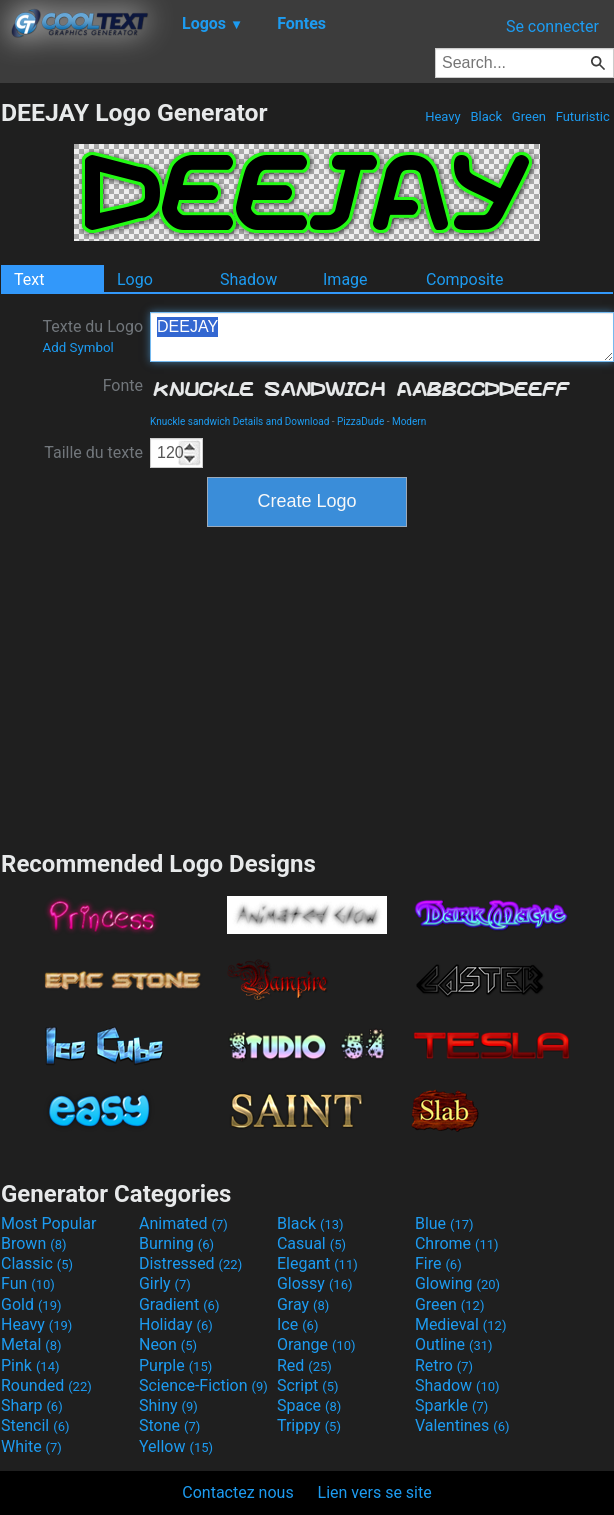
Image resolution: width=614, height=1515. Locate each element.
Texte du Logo (92, 336)
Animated (183, 1223)
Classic (37, 1263)
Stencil (35, 1425)
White (31, 1446)
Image (345, 279)
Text (29, 279)
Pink (30, 1365)
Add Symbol (77, 347)
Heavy (443, 116)
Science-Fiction (203, 1385)
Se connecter (552, 26)
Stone (169, 1425)
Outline (454, 1344)
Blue (444, 1223)
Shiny (168, 1405)
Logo (135, 279)
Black (486, 116)
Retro (444, 1365)
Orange (316, 1344)
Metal (31, 1344)
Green (529, 116)
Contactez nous (237, 1492)
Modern (409, 421)
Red (304, 1365)
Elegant (317, 1263)
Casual (311, 1243)
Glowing (457, 1283)
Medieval (461, 1324)
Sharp (32, 1405)
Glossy (315, 1283)
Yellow (176, 1446)
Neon (168, 1344)
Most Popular (49, 1223)
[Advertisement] (307, 686)
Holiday (176, 1324)
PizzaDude (360, 421)
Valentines (462, 1425)
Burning (176, 1243)
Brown (33, 1243)
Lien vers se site (375, 1492)
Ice (297, 1324)
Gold (31, 1304)
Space (309, 1405)
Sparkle (451, 1405)
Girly (165, 1283)
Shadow (248, 279)
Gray (303, 1304)
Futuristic (582, 116)
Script (308, 1385)
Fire (438, 1263)
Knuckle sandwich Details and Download (239, 421)
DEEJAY (382, 337)
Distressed (190, 1263)
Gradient (179, 1304)
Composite (465, 279)
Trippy (309, 1425)
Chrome (457, 1243)
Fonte (123, 385)
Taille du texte (93, 452)
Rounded (46, 1385)
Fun (28, 1283)
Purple (175, 1365)
